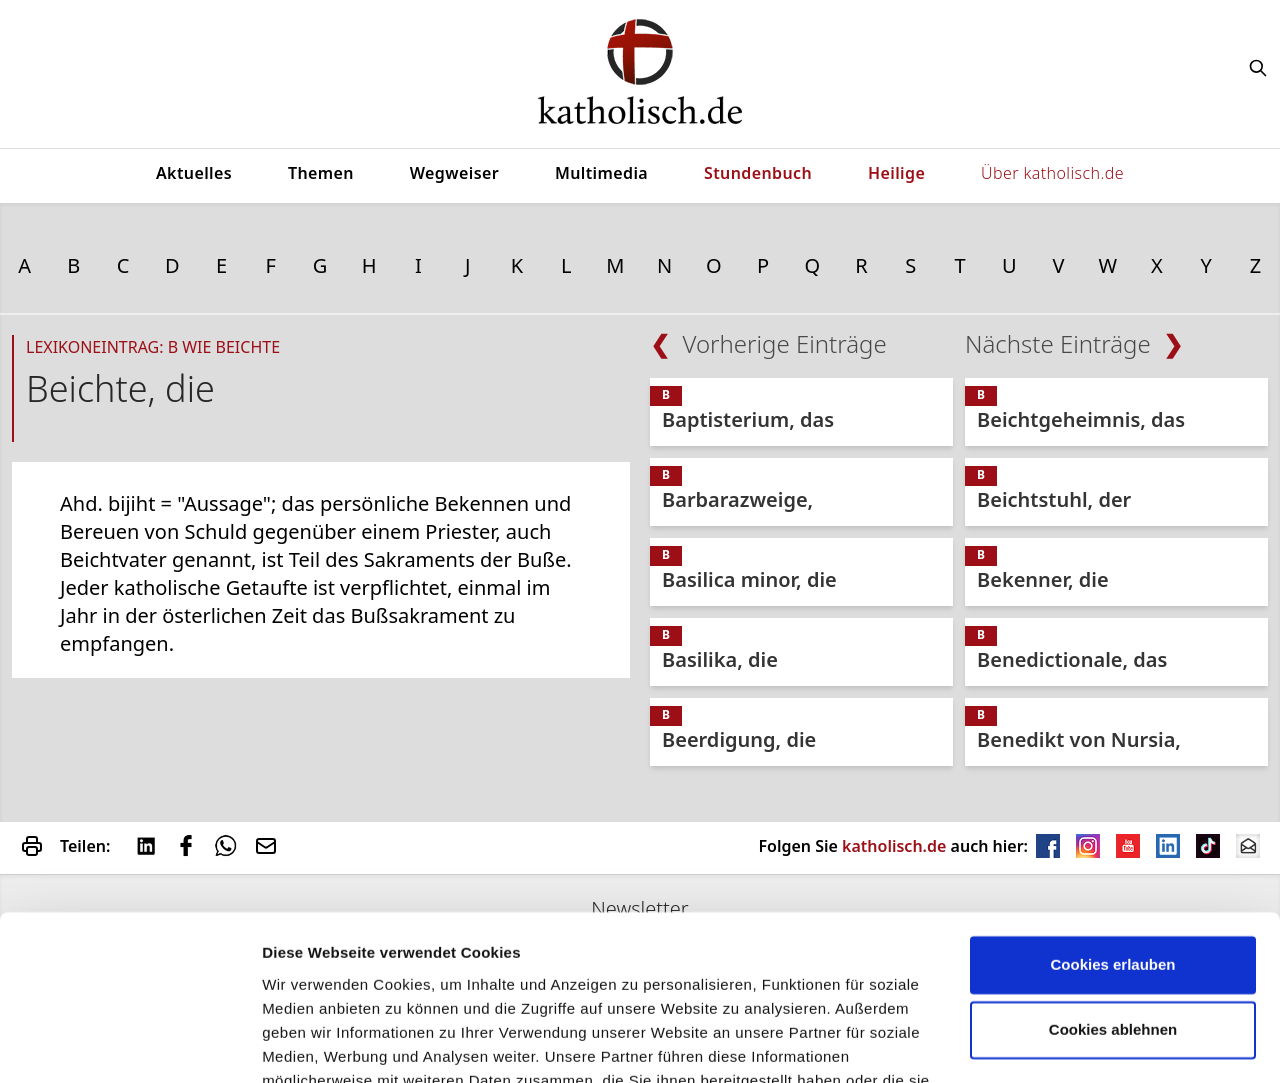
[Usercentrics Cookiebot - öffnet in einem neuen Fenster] (129, 1044)
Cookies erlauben (1112, 848)
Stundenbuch (758, 173)
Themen (321, 173)
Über (1052, 173)
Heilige (896, 173)
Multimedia (601, 173)
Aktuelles (194, 173)
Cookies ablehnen (1113, 913)
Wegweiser (454, 173)
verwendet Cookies (331, 1043)
